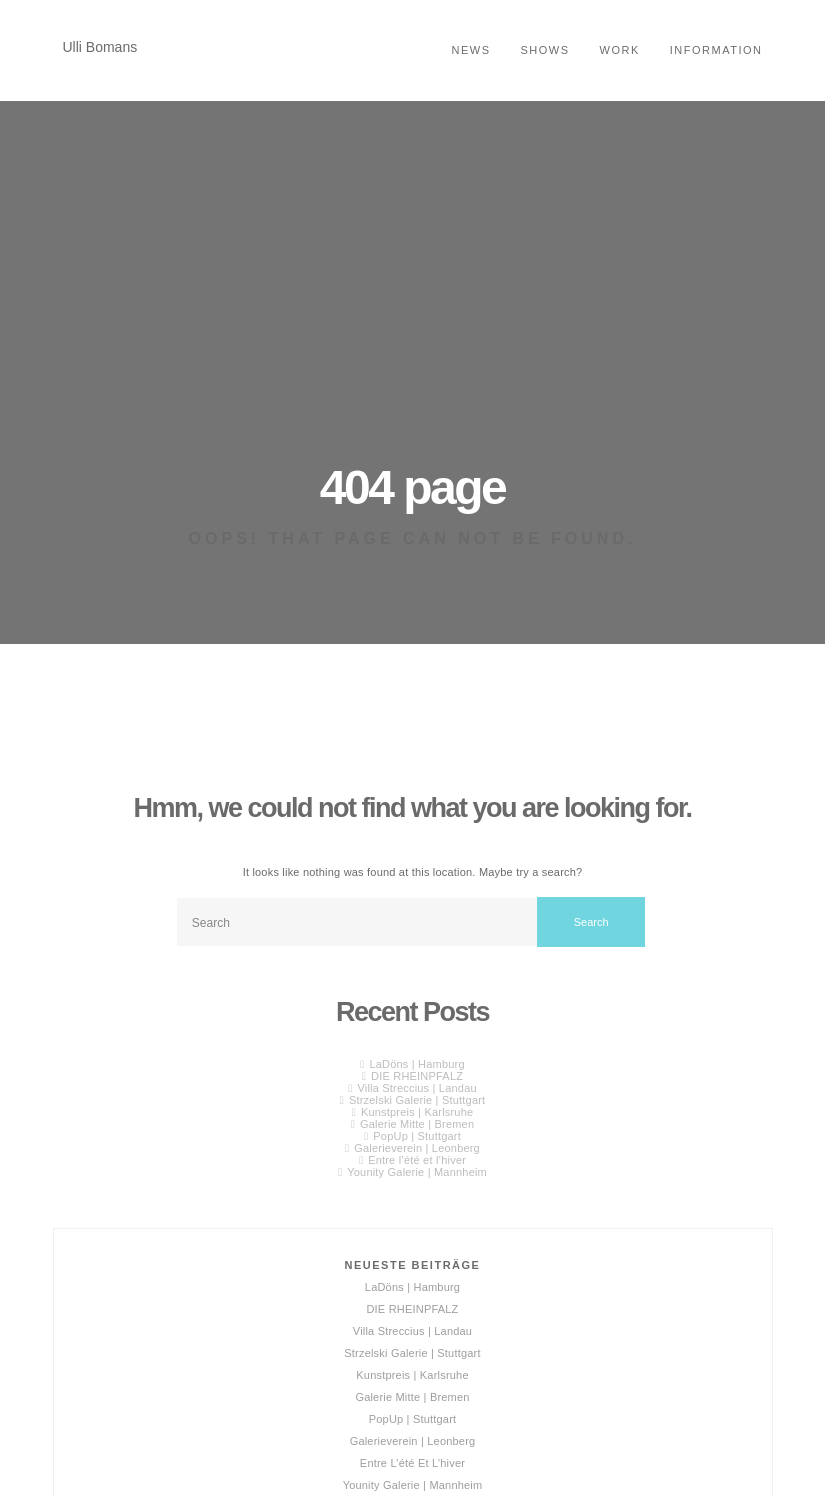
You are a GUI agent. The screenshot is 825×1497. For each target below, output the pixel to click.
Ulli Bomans (100, 47)
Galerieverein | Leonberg (417, 1148)
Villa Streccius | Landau (416, 1088)
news (471, 50)
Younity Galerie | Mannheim (417, 1172)
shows (545, 50)
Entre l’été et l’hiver (417, 1160)
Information (716, 50)
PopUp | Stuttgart (417, 1136)
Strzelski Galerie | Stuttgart (417, 1100)
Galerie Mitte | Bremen (417, 1124)
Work (620, 50)
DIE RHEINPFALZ (417, 1076)
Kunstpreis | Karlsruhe (417, 1112)
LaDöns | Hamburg (416, 1064)
